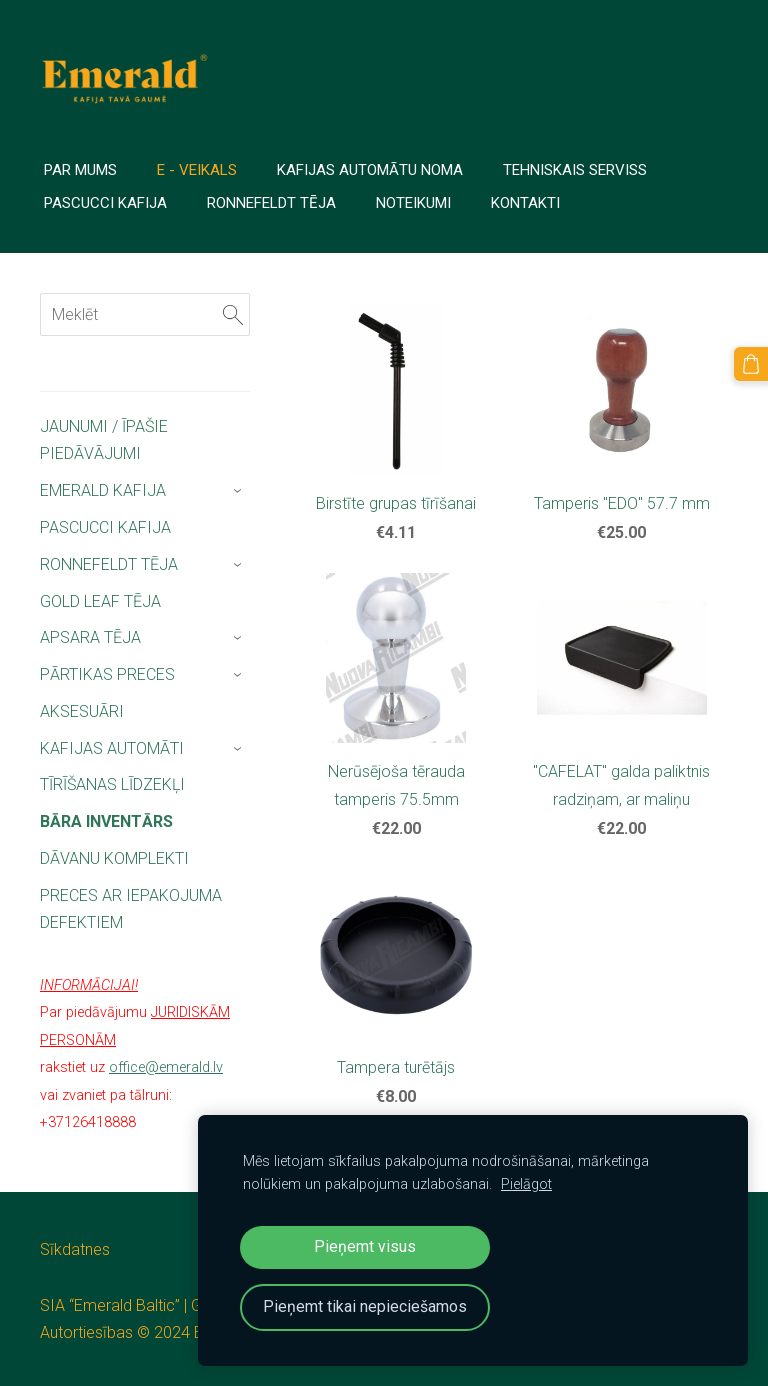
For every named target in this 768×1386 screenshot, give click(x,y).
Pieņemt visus (365, 1246)
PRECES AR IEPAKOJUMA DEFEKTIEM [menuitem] (131, 909)
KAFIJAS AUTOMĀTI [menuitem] (112, 748)
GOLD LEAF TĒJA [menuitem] (100, 601)
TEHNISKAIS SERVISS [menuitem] (575, 170)
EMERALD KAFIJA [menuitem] (103, 490)
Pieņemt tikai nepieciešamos (365, 1306)
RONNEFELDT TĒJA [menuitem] (109, 564)
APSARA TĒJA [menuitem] (90, 637)
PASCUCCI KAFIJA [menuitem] (105, 527)
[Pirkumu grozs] (751, 364)
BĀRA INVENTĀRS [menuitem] (106, 821)
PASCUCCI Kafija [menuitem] (105, 203)
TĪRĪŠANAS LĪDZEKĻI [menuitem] (112, 784)
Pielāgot (526, 1184)
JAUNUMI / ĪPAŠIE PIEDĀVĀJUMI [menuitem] (104, 440)
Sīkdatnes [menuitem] (75, 1249)
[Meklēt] (145, 314)
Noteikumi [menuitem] (413, 203)
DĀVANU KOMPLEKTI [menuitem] (114, 858)
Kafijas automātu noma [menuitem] (370, 170)
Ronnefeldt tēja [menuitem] (271, 203)
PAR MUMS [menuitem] (80, 170)
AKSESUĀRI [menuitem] (82, 711)
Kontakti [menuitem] (525, 203)
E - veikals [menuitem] (197, 170)
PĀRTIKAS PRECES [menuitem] (107, 674)
